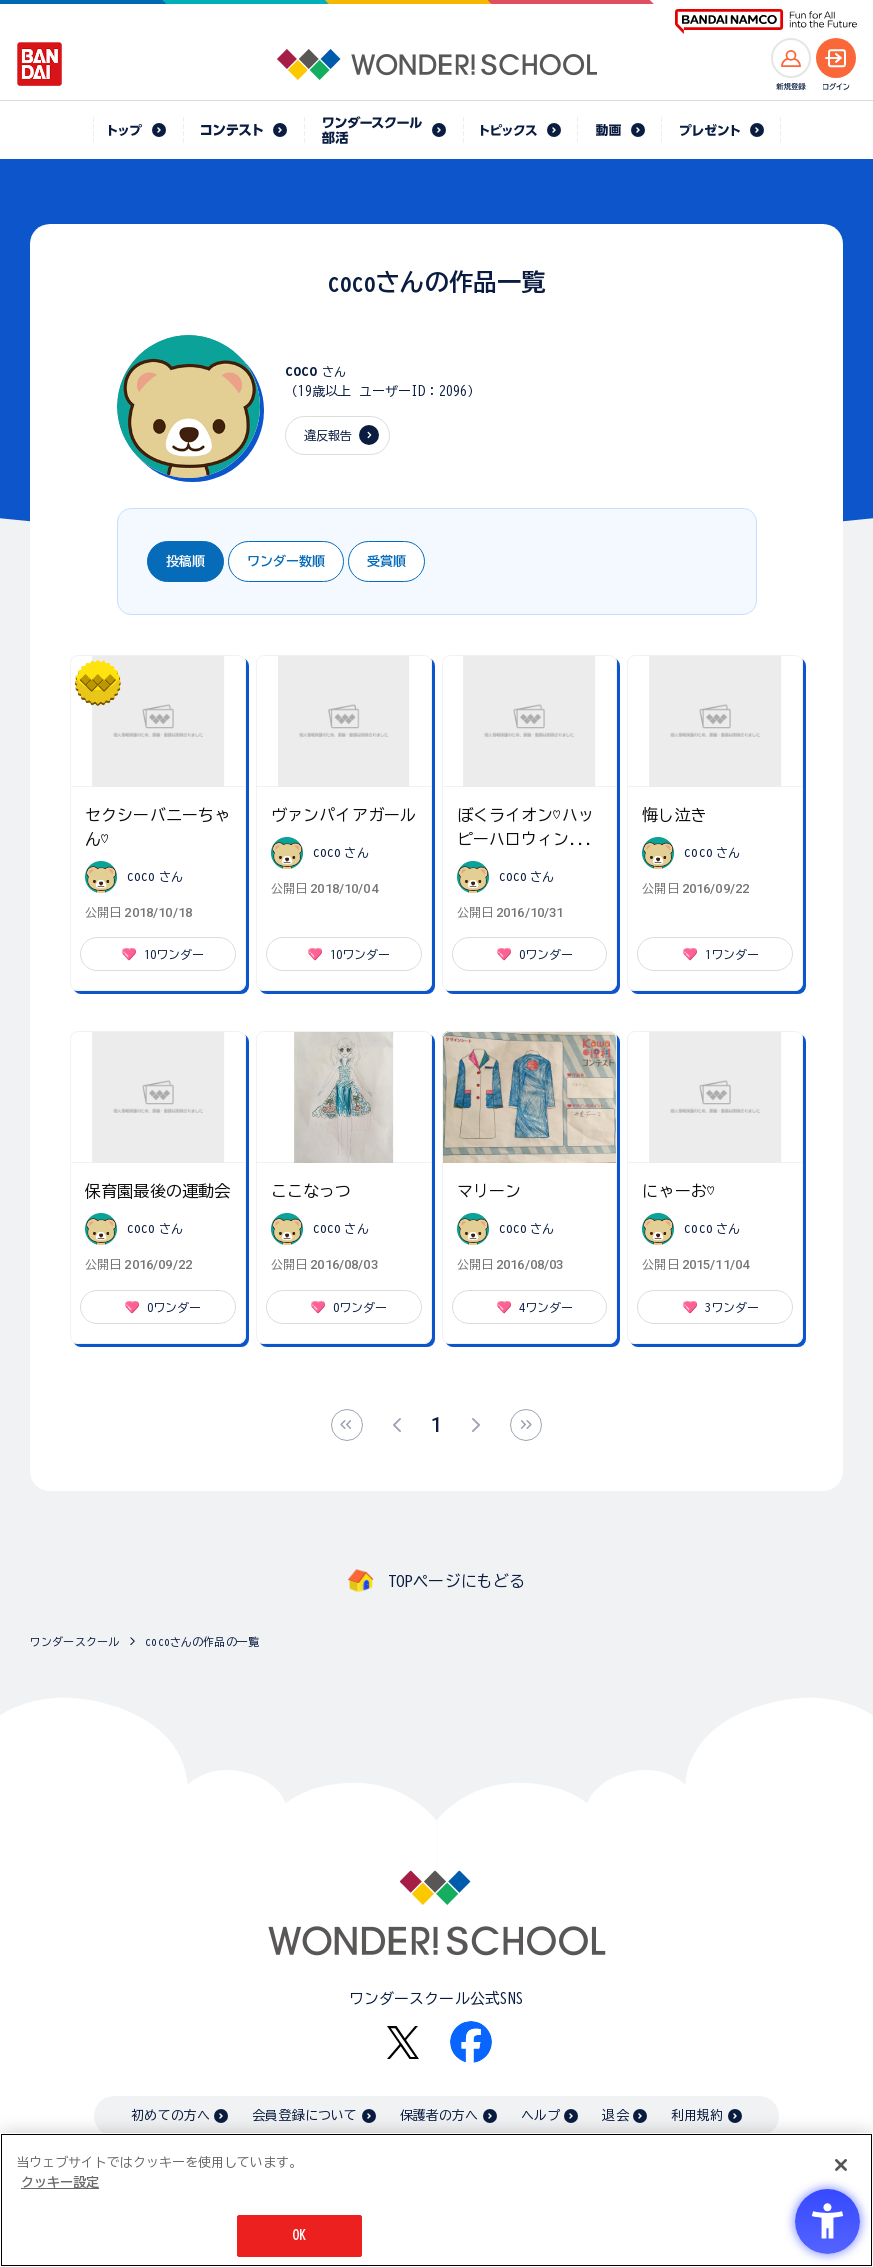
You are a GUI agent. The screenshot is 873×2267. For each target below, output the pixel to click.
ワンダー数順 (286, 561)
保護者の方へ (439, 2115)
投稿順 (185, 561)
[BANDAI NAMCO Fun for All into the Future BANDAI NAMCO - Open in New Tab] (766, 21)
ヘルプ (540, 2115)
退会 (615, 2115)
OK (299, 2235)
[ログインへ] (836, 58)
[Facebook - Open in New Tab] (471, 2042)
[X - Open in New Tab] (403, 2042)
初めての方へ (170, 2115)
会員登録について (304, 2115)
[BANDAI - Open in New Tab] (40, 64)
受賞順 (386, 561)
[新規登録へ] (791, 58)
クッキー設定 (60, 2182)
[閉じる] (841, 2165)
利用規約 (697, 2115)
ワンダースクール (74, 1641)
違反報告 (328, 435)
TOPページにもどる (457, 1581)
